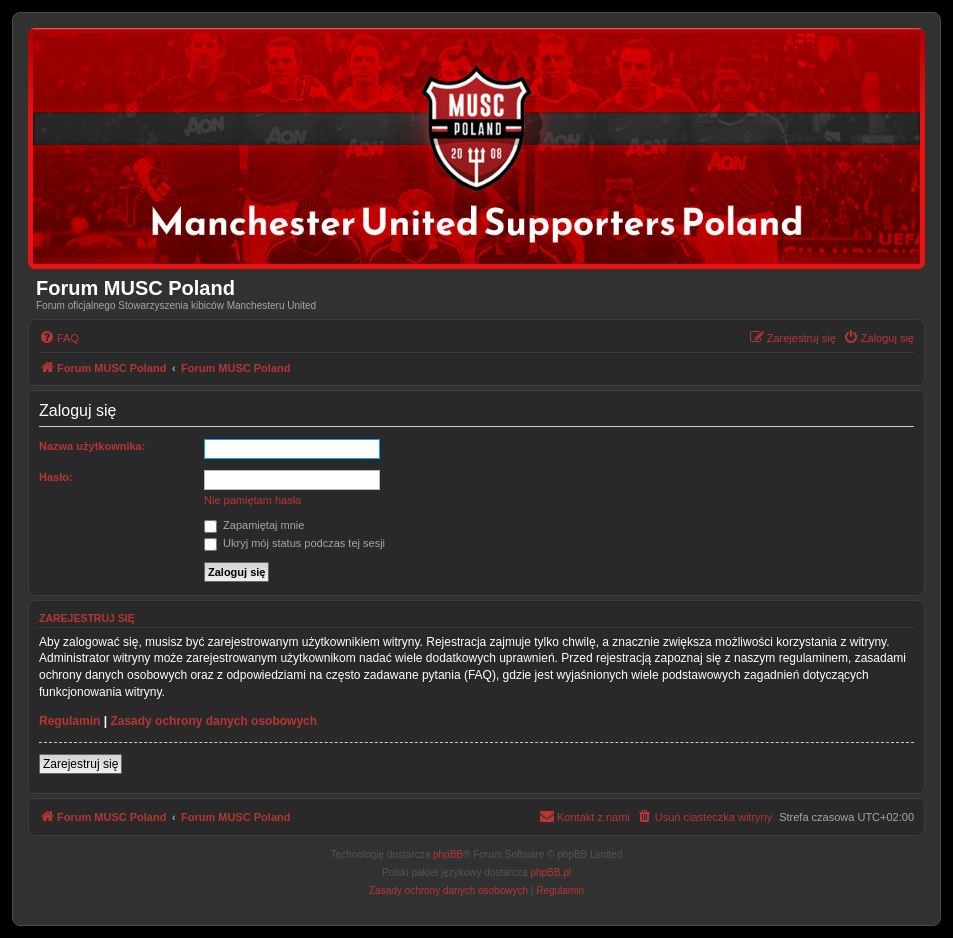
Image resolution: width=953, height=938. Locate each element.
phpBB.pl (550, 872)
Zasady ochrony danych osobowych (213, 721)
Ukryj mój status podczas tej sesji (294, 543)
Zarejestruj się (80, 764)
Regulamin (69, 721)
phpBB (448, 854)
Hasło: (56, 477)
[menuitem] (59, 338)
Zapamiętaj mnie (254, 525)
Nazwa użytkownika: (92, 446)
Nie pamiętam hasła (252, 500)
